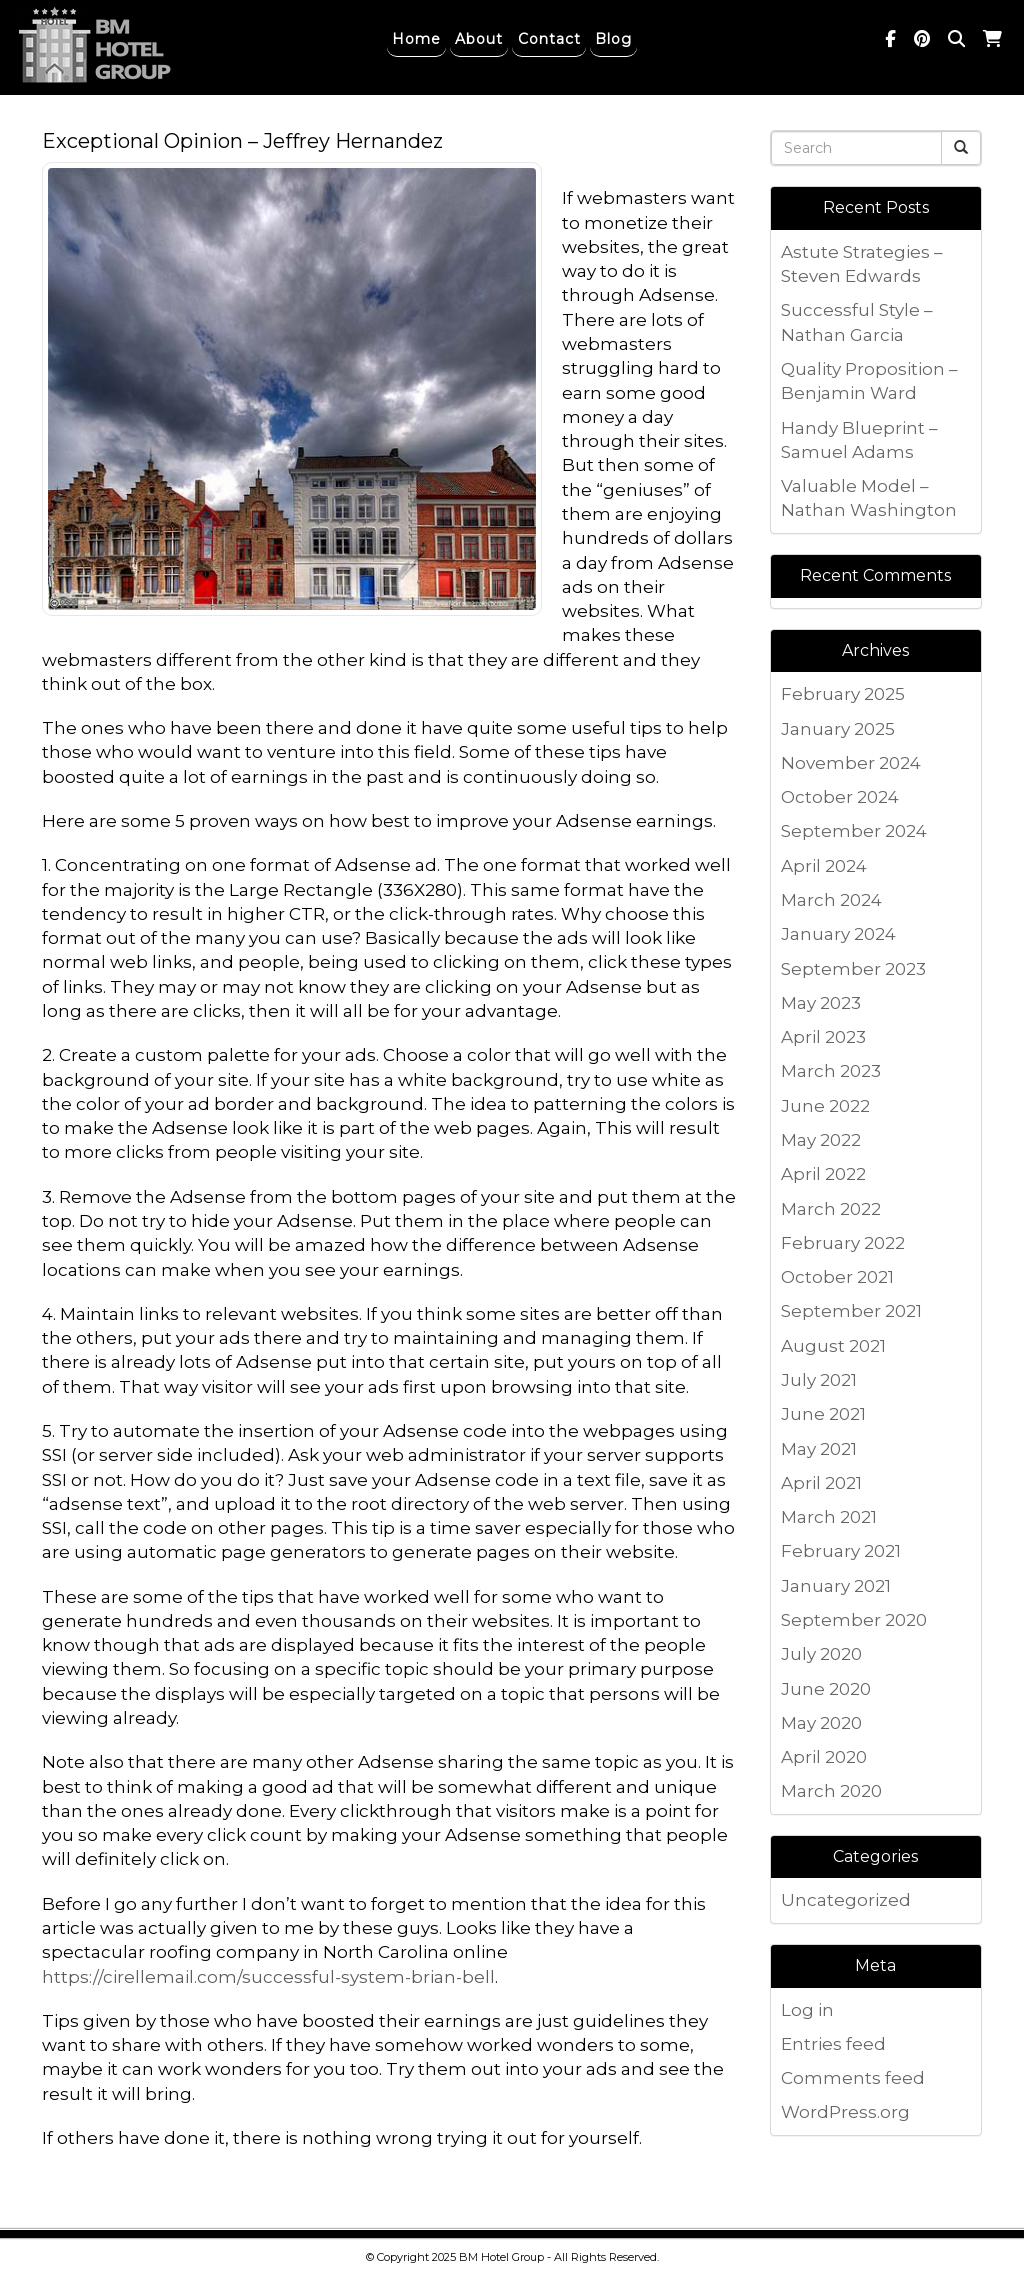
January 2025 (838, 729)
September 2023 (853, 969)
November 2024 (851, 763)
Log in (807, 2010)
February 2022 (843, 1243)
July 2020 (821, 1654)
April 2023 (823, 1037)
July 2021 (819, 1380)
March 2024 (831, 900)
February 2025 (843, 694)
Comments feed (853, 2078)
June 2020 (826, 1689)
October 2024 (840, 797)
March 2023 (831, 1071)
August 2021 (833, 1346)
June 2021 (823, 1414)
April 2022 (823, 1174)
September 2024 (854, 831)
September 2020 (854, 1620)
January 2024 (838, 934)
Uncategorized (846, 1900)
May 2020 (821, 1723)
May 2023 (821, 1003)
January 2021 (836, 1586)
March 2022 (831, 1209)
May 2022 (821, 1140)
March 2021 (829, 1517)
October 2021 (837, 1277)
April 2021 (821, 1483)
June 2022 (825, 1106)
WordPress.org (845, 2112)
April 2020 (824, 1757)
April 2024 (824, 866)
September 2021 (851, 1311)
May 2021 (819, 1449)
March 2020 (831, 1791)
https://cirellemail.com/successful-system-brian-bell (268, 1977)
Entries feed (833, 2044)
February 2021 (841, 1551)
